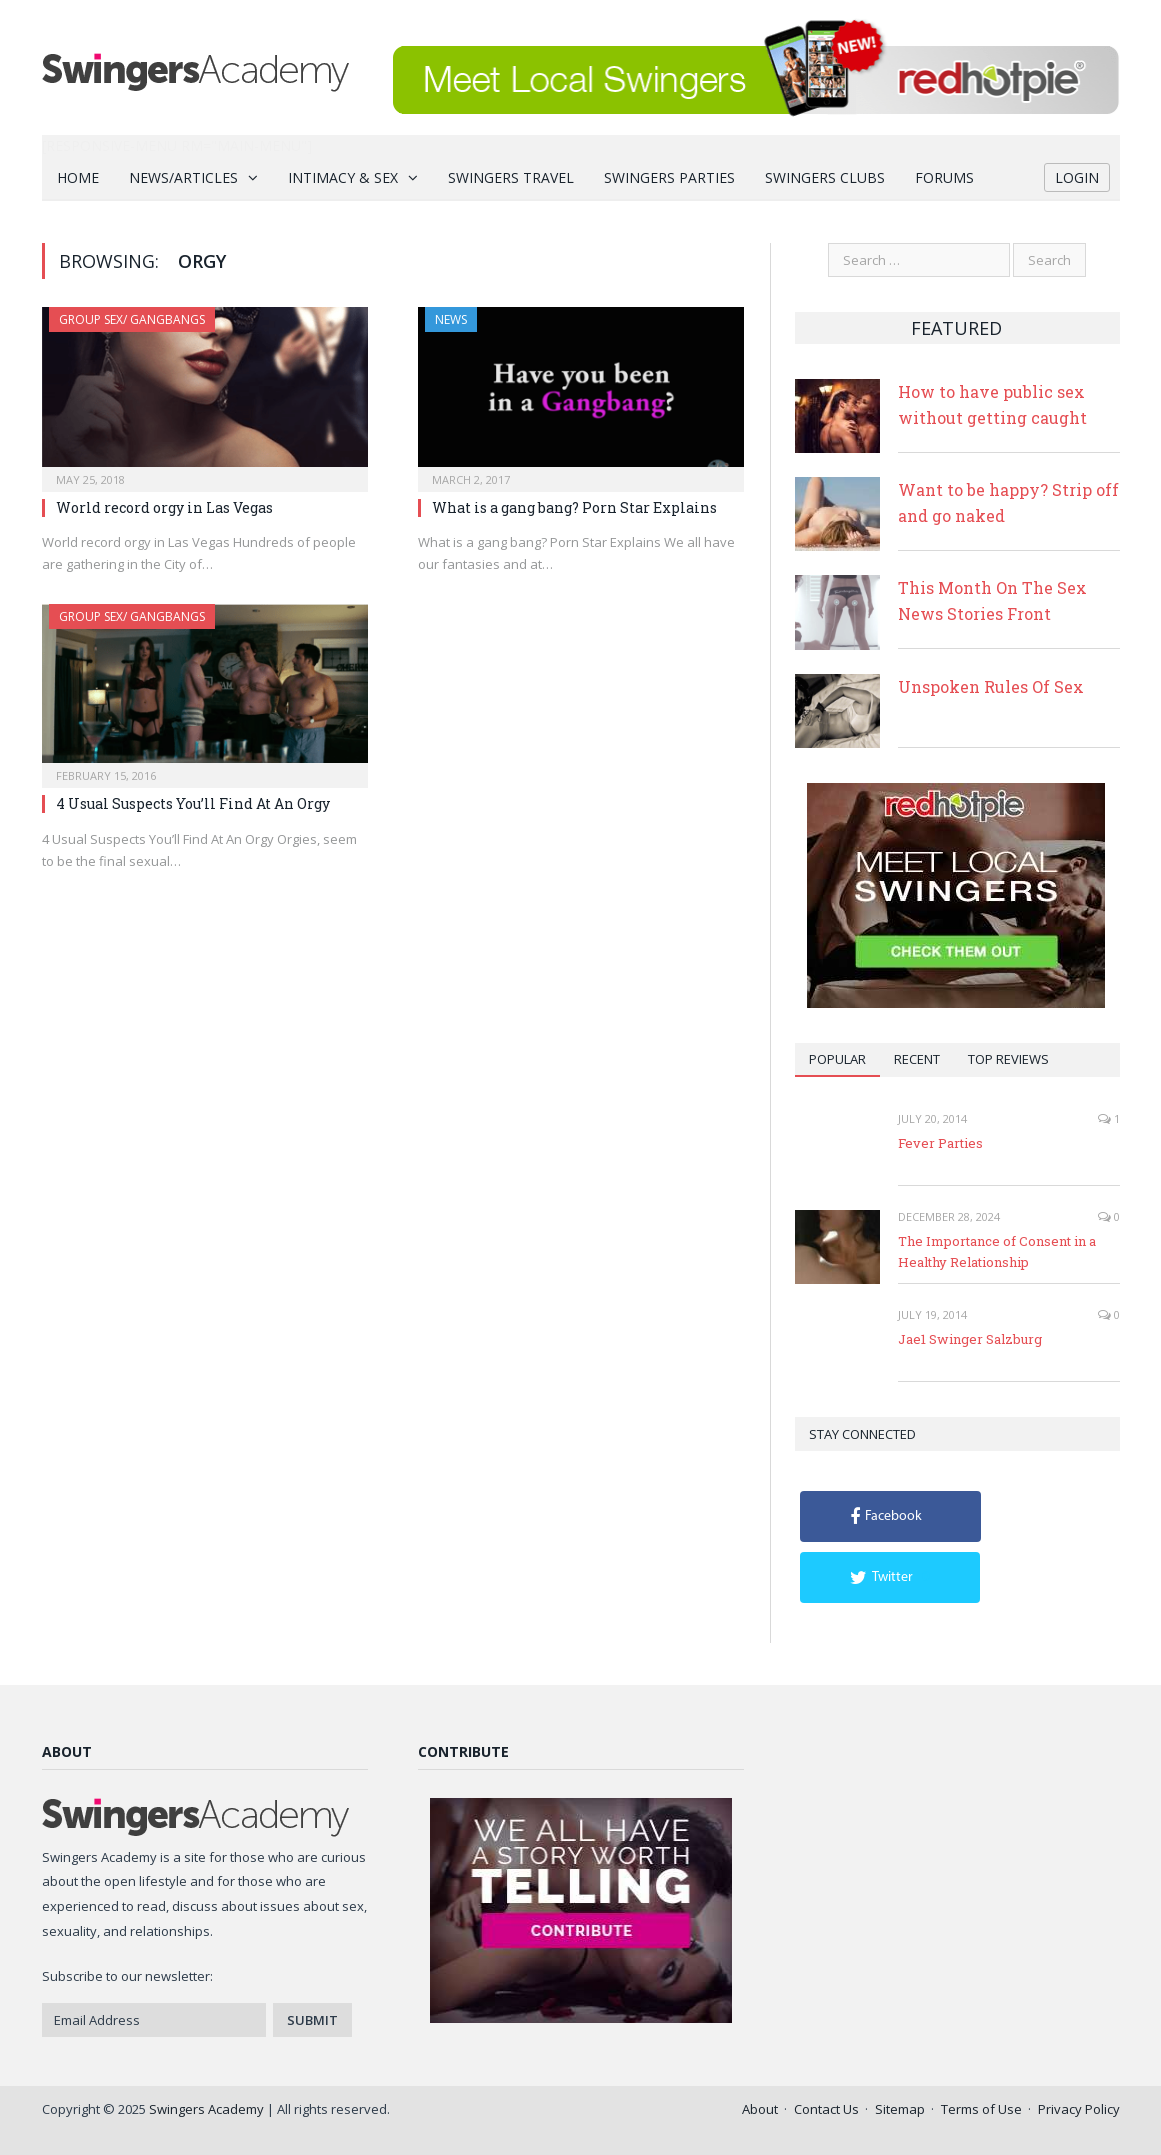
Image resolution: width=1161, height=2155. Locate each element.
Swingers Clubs (825, 177)
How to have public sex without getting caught (992, 404)
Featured (956, 328)
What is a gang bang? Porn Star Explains (574, 507)
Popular (837, 1059)
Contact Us (826, 2109)
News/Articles (183, 177)
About (760, 2109)
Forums (944, 177)
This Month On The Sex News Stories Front (992, 600)
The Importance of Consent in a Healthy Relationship (997, 1251)
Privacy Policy (1079, 2109)
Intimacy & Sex (343, 177)
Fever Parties (940, 1143)
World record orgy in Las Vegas (164, 507)
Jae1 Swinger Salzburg (970, 1339)
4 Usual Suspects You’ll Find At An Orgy (193, 803)
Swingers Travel (511, 177)
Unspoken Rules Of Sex (991, 686)
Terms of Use (981, 2109)
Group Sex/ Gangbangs (132, 319)
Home (78, 177)
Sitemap (900, 2109)
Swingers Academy (206, 2109)
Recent (917, 1059)
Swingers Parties (669, 177)
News (451, 319)
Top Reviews (1008, 1059)
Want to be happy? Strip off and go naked (1008, 502)
